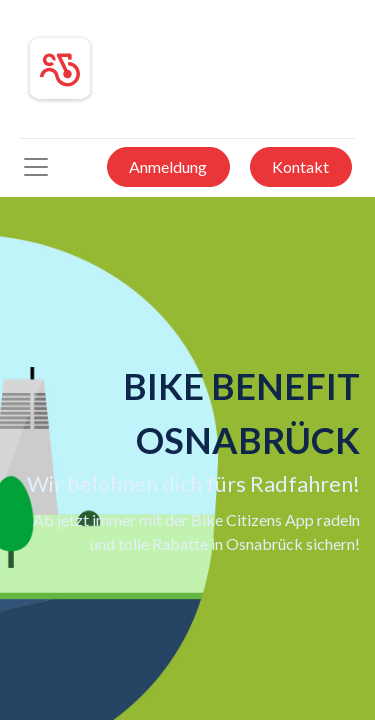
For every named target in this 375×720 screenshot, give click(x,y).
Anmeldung (168, 166)
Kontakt (300, 166)
